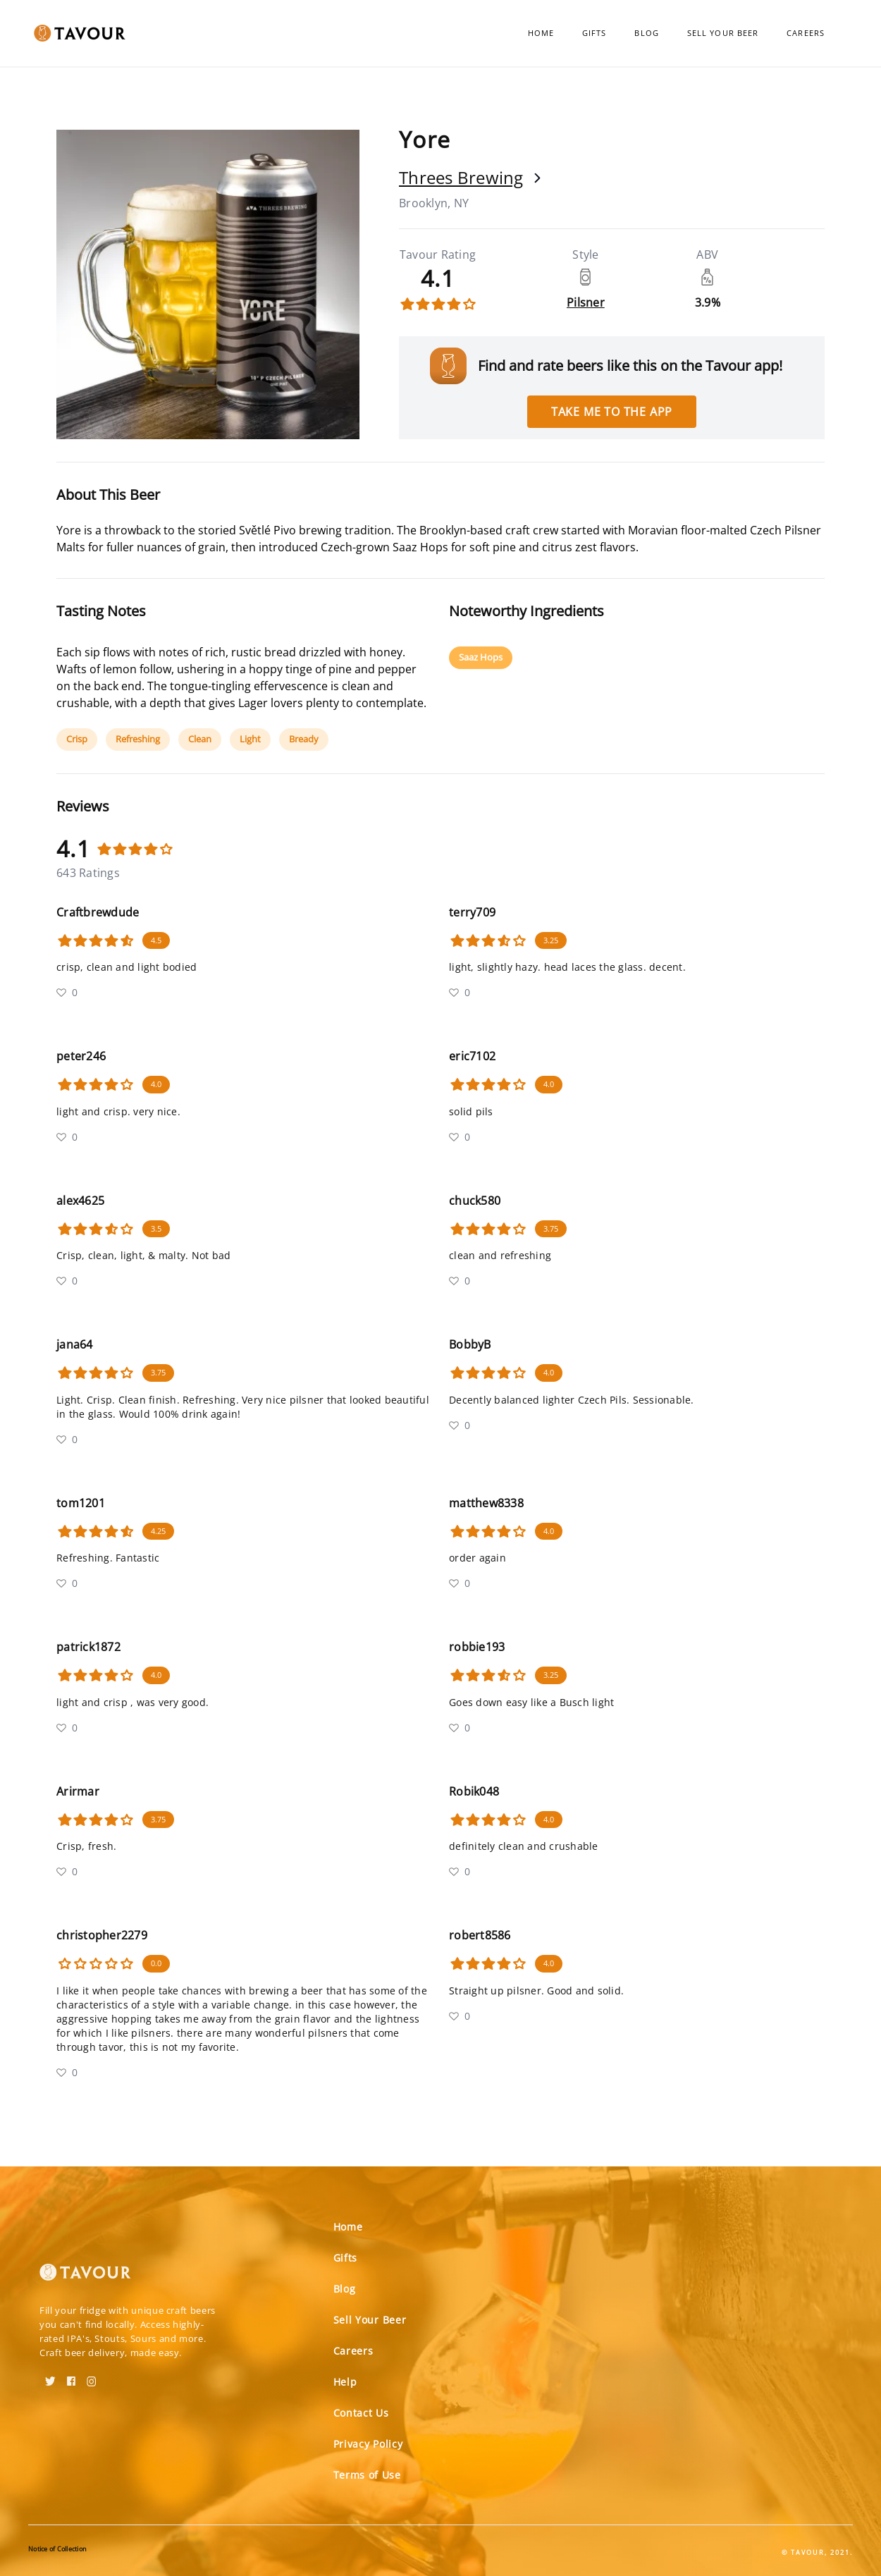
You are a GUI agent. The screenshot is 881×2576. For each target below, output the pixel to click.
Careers (806, 32)
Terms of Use (367, 2475)
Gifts (594, 32)
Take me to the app (611, 411)
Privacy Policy (368, 2444)
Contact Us (361, 2412)
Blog (646, 32)
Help (345, 2381)
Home (541, 32)
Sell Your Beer (722, 32)
